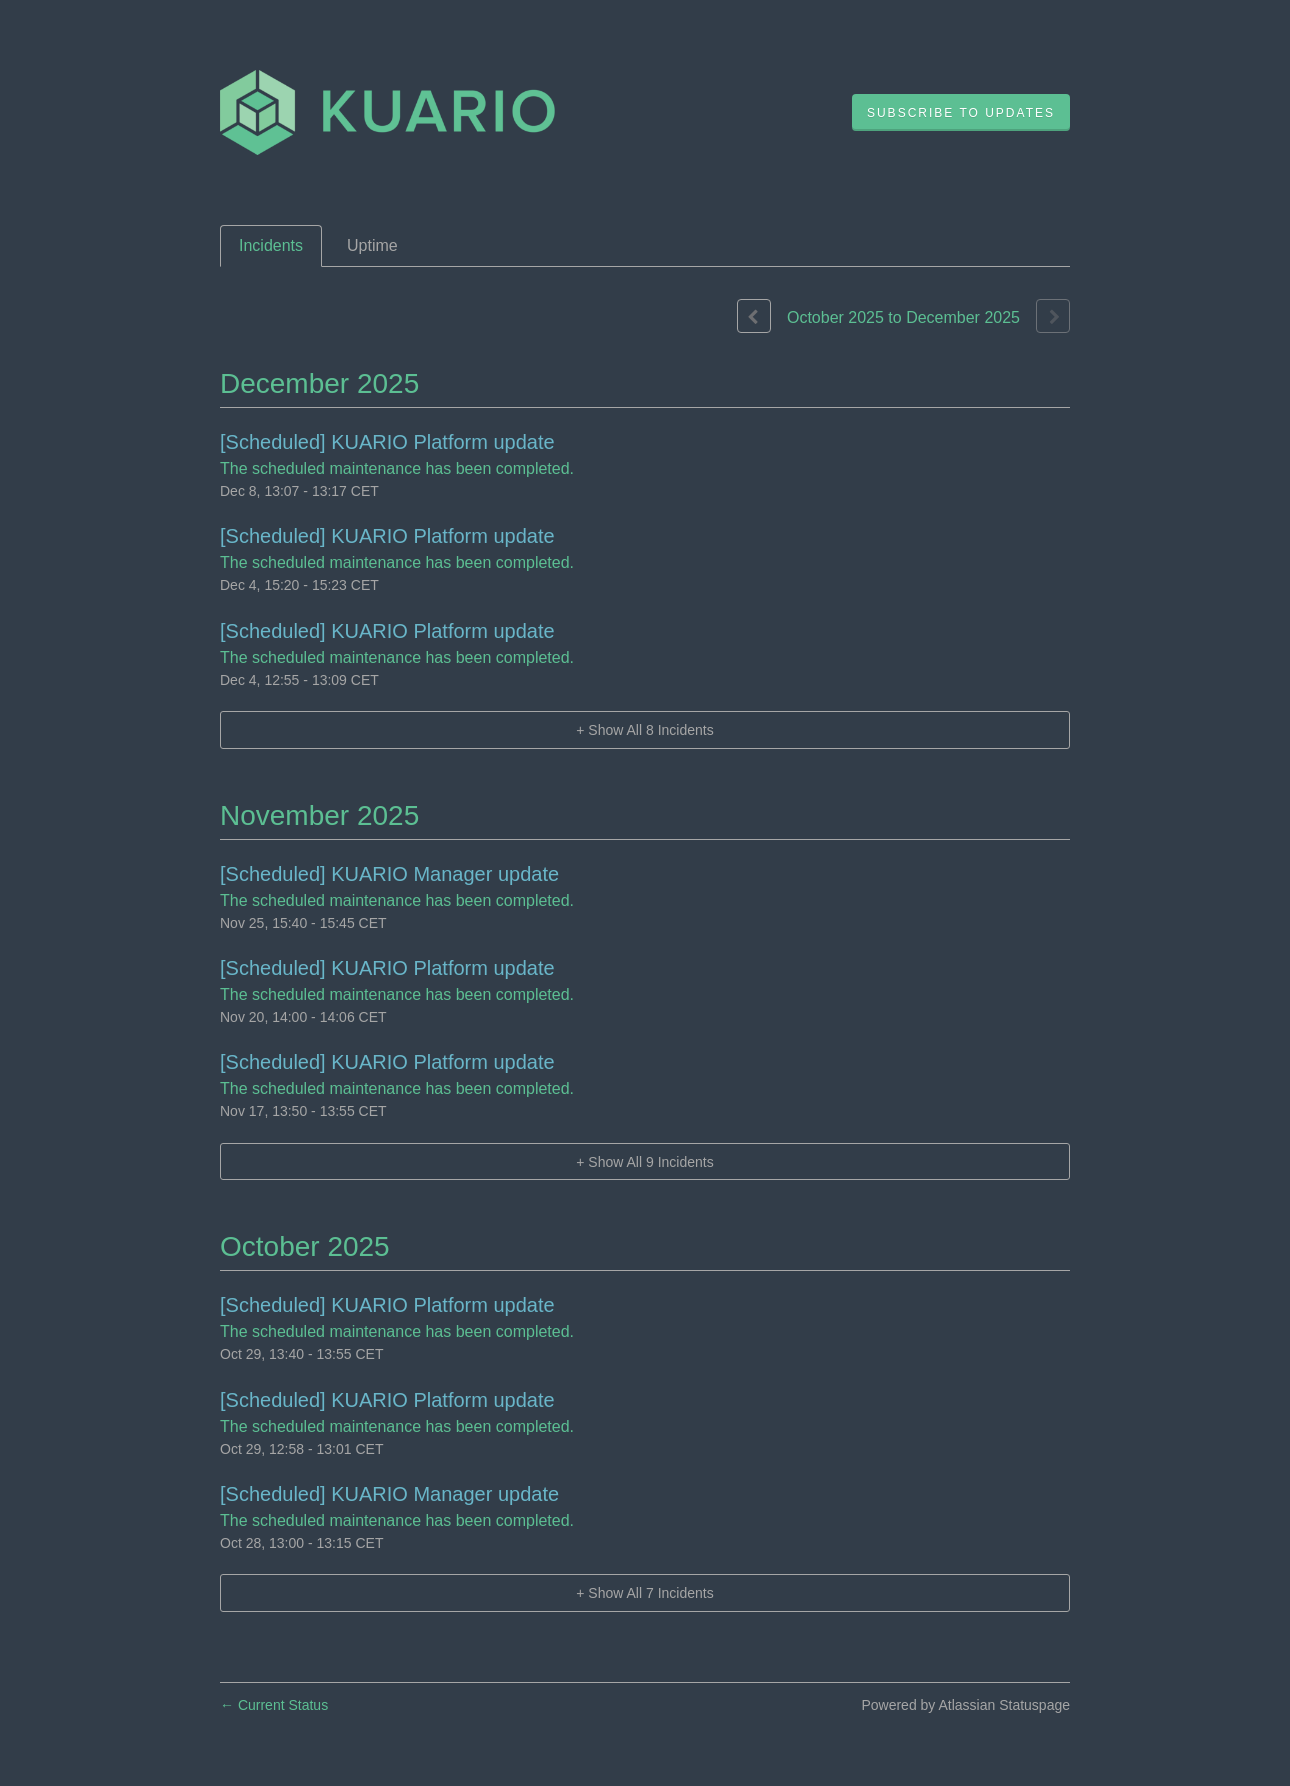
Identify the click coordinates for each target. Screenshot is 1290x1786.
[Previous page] (754, 316)
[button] (961, 113)
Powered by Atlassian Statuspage (965, 1705)
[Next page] (1053, 316)
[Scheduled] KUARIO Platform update (387, 442)
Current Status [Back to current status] (274, 1705)
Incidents (271, 245)
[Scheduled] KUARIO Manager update (389, 874)
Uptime (372, 245)
